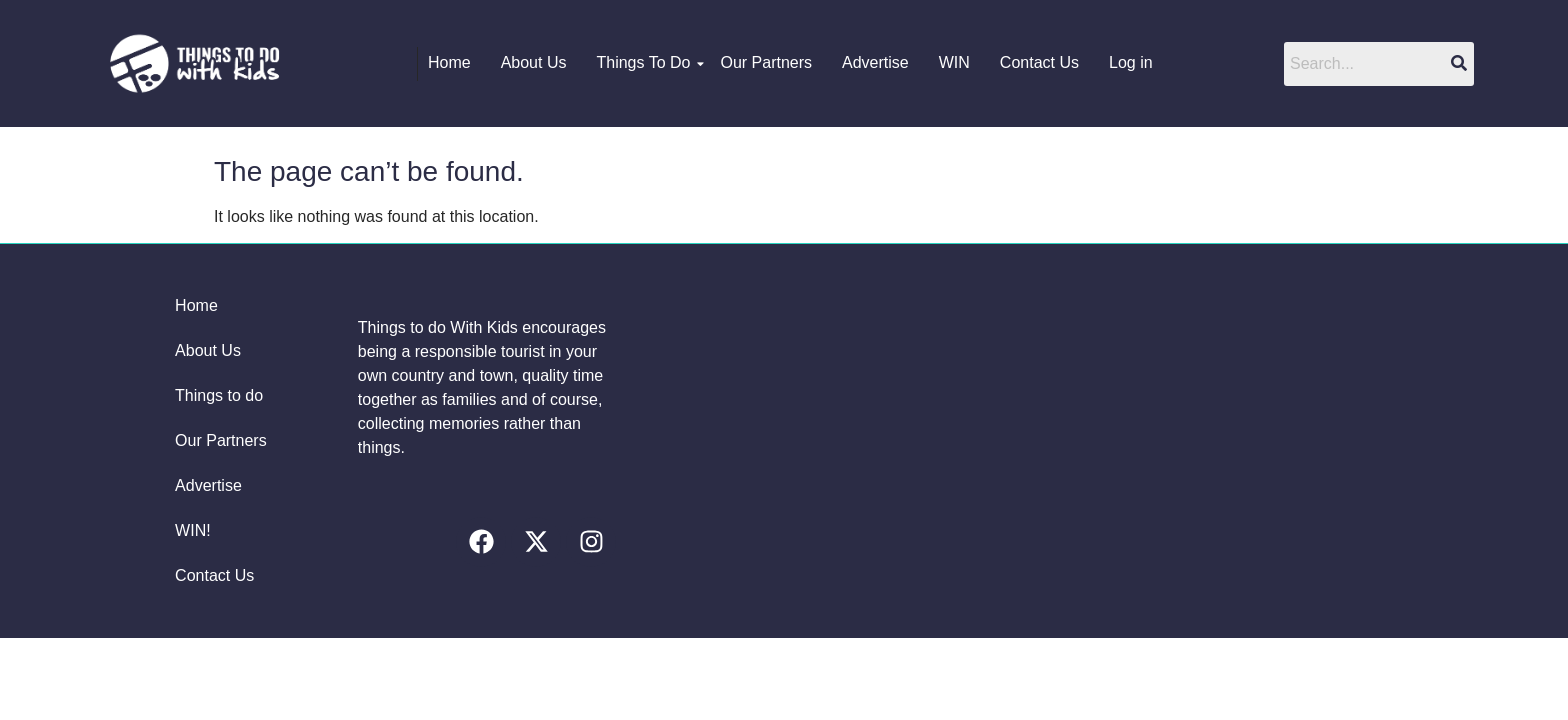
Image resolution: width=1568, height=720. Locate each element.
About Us (534, 62)
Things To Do (648, 62)
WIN (954, 62)
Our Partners (766, 62)
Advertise (875, 62)
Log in (1131, 62)
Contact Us (1039, 62)
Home (449, 62)
